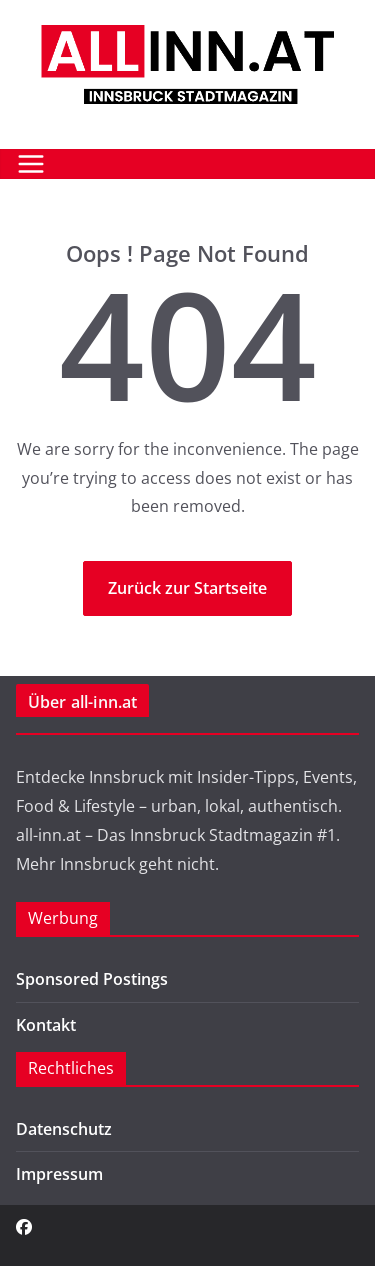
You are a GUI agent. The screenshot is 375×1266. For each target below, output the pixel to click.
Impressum (59, 1174)
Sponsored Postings (92, 979)
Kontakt (46, 1025)
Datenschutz (64, 1129)
